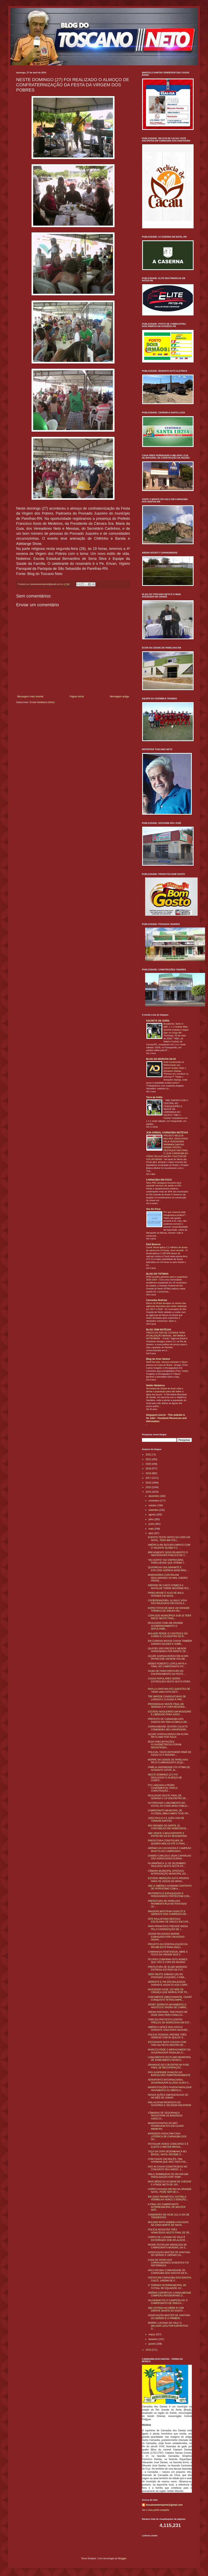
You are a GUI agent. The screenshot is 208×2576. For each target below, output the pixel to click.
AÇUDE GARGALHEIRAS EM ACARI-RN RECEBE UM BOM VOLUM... (168, 1657)
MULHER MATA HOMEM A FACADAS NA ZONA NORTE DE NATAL (168, 2223)
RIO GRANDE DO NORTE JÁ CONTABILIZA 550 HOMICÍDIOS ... (168, 1827)
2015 (149, 1487)
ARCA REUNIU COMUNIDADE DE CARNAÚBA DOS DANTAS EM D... (168, 2271)
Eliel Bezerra (153, 1244)
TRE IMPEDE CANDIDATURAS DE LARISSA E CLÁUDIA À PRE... (167, 1698)
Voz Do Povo (153, 1209)
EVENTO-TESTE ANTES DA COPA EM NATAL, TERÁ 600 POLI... (169, 1538)
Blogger (122, 2558)
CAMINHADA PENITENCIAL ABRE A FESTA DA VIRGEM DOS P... (167, 1953)
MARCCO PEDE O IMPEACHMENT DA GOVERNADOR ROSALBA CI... (169, 2051)
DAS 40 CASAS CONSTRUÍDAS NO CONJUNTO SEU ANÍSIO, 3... (167, 2168)
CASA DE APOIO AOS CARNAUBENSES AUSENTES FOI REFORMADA (168, 2263)
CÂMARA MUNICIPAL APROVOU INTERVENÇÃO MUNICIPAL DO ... (168, 1872)
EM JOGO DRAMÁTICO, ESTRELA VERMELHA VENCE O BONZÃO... (168, 2198)
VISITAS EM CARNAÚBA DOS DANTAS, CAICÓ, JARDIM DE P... (170, 2279)
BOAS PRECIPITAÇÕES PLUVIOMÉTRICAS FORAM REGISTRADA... (164, 1744)
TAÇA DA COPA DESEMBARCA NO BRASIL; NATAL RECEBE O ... (167, 2153)
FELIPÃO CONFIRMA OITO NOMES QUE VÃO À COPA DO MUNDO (167, 1961)
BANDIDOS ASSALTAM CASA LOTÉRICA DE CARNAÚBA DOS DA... (167, 2136)
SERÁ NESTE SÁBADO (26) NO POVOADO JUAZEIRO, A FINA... (167, 1976)
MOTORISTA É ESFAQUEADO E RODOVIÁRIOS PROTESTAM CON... (169, 1895)
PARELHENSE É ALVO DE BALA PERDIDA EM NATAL (165, 1594)
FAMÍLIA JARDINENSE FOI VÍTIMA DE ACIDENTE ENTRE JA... (169, 1768)
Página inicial (77, 696)
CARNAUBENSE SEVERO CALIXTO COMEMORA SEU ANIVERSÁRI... (168, 1728)
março (152, 2334)
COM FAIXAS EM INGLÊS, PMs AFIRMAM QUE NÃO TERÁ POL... (168, 2160)
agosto (152, 1514)
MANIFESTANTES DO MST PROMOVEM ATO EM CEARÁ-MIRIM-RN (166, 2126)
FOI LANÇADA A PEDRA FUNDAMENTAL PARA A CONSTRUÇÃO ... (162, 1788)
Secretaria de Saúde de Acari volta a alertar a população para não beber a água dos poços (164, 1391)
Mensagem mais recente (30, 696)
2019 (149, 1468)
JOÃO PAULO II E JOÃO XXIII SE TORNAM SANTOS (166, 1819)
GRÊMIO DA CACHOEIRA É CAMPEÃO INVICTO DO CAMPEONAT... (169, 1849)
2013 (149, 2349)
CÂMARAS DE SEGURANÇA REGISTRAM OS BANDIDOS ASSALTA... (165, 2115)
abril (151, 1533)
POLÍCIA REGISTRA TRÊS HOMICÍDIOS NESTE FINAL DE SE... (169, 2231)
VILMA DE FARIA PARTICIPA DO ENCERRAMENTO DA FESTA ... (167, 1672)
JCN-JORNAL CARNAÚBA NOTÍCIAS (167, 1132)
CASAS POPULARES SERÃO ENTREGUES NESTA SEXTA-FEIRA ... (169, 1681)
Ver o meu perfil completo (155, 2510)
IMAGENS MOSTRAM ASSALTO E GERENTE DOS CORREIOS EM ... (168, 1913)
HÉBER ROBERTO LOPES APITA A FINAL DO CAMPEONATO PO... (167, 1665)
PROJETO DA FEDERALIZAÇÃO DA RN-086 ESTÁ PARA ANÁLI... (168, 1945)
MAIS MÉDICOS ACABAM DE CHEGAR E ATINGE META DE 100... (169, 2183)
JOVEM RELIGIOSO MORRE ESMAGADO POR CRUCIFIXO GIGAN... (166, 1936)
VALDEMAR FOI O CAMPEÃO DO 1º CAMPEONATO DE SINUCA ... (168, 2302)
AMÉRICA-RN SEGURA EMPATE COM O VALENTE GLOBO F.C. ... (169, 1546)
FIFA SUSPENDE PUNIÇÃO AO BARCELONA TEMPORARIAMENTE (169, 2074)
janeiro (152, 2343)
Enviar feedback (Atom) (42, 702)
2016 (149, 1482)
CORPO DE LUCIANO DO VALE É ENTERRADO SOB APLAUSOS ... (168, 2238)
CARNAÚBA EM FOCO (159, 1179)
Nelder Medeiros (155, 1385)
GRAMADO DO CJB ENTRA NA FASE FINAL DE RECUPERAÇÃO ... (168, 2066)
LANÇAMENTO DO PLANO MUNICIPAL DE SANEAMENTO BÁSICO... (169, 2058)
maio (151, 1528)
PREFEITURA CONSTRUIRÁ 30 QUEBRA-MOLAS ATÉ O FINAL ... (168, 1842)
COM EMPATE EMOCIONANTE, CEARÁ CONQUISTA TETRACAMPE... (170, 1998)
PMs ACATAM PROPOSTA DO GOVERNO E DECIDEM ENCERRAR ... (169, 2105)
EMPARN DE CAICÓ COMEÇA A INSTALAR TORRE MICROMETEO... (169, 1587)
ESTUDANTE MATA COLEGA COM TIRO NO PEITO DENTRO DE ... (167, 2043)
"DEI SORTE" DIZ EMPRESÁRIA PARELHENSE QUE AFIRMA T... (167, 1561)
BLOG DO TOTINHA (157, 1273)
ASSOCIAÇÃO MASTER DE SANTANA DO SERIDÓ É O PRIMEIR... (169, 2317)
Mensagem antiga (119, 696)
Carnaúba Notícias (156, 1300)
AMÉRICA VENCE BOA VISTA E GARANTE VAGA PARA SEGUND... (168, 2028)
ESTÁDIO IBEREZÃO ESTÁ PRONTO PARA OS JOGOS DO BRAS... (168, 1879)
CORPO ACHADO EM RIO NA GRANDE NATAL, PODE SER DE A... (169, 2190)
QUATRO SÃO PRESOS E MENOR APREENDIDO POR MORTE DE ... (168, 1650)
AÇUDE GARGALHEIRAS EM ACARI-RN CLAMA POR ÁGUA (168, 1735)
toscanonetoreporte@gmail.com (164, 2504)
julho (151, 1519)
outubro (153, 1505)
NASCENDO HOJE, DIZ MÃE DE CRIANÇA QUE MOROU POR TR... (168, 1991)
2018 (149, 1473)
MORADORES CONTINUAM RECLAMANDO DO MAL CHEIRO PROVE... (168, 1578)
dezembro (154, 1496)
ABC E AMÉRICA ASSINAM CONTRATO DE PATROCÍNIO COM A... (170, 1887)
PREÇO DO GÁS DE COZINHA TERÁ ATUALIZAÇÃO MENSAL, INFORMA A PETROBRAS (165, 1335)
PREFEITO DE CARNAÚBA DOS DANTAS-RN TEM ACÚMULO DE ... (169, 1720)
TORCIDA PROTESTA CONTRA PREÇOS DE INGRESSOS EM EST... (169, 2021)
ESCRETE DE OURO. (158, 1020)
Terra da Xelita (154, 1097)
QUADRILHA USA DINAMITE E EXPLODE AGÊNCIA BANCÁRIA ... (168, 1569)
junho (152, 1524)
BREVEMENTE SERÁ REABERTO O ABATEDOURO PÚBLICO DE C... (168, 1554)
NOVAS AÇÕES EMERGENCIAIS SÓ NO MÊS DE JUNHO (168, 2096)
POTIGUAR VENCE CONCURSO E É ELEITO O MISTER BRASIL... (168, 2145)
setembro (154, 1510)
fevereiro (153, 2339)
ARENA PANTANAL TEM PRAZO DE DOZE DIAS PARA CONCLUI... (167, 2013)
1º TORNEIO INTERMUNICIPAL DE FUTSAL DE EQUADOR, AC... (167, 2286)
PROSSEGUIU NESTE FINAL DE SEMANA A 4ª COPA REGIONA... (167, 1705)
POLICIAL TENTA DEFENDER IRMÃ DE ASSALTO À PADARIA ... (169, 1753)
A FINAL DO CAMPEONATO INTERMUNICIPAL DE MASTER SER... (166, 2207)
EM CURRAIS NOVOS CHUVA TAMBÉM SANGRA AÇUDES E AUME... (170, 1642)
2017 (149, 1478)
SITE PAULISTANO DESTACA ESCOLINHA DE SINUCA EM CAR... (169, 1920)
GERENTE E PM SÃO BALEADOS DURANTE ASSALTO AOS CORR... (168, 1983)
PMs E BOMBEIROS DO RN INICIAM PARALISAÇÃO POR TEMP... (168, 2175)
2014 (149, 1491)
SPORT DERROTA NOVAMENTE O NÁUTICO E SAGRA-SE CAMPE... (168, 2006)
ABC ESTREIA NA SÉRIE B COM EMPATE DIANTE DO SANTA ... (166, 2309)
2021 (149, 1459)
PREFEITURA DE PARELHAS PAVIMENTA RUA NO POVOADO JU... (167, 1904)
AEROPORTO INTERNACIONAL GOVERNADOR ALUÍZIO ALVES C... (169, 2081)
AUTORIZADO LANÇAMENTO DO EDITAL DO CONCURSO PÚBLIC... (168, 1804)
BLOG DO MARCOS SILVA (161, 1059)
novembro (154, 1500)
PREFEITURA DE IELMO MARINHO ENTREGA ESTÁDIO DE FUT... (167, 1968)
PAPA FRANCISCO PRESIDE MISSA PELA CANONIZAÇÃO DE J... (168, 1928)
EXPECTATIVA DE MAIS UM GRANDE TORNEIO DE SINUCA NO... (169, 1609)
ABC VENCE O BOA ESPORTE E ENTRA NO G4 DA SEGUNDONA (167, 1834)
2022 (149, 1454)
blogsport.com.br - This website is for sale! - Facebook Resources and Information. (166, 1418)
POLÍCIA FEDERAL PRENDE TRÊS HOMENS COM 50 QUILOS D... (167, 2036)
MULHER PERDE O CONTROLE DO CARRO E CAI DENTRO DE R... (168, 1635)
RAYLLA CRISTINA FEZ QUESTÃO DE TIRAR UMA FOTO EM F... (169, 1690)
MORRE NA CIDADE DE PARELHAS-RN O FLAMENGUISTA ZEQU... (168, 1761)
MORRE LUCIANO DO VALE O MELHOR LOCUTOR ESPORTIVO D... (168, 2326)
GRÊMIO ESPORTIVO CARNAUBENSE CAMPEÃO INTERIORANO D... (169, 2294)
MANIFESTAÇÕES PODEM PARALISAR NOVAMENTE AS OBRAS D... (170, 2089)
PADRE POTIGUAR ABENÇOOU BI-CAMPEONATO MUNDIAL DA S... (167, 2246)
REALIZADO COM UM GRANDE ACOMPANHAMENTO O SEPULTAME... (165, 1626)
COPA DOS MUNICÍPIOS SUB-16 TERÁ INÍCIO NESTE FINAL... (169, 1617)
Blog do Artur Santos (158, 1359)
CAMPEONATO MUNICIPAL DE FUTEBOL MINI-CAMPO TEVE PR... (169, 1812)
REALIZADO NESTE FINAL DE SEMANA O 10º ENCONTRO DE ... (168, 1797)
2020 (149, 1464)
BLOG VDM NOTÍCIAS (158, 1329)
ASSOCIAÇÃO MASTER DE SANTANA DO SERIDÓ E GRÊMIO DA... (169, 2254)
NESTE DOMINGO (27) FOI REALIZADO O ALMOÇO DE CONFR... (165, 1777)
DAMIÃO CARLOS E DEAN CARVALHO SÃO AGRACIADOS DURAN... (169, 1857)
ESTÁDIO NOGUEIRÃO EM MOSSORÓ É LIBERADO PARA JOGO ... (169, 1713)
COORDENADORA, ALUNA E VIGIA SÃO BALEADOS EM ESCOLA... (167, 1602)
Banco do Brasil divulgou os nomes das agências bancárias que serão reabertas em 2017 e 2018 (166, 1306)
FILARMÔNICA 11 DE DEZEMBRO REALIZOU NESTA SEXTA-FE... (167, 1865)
